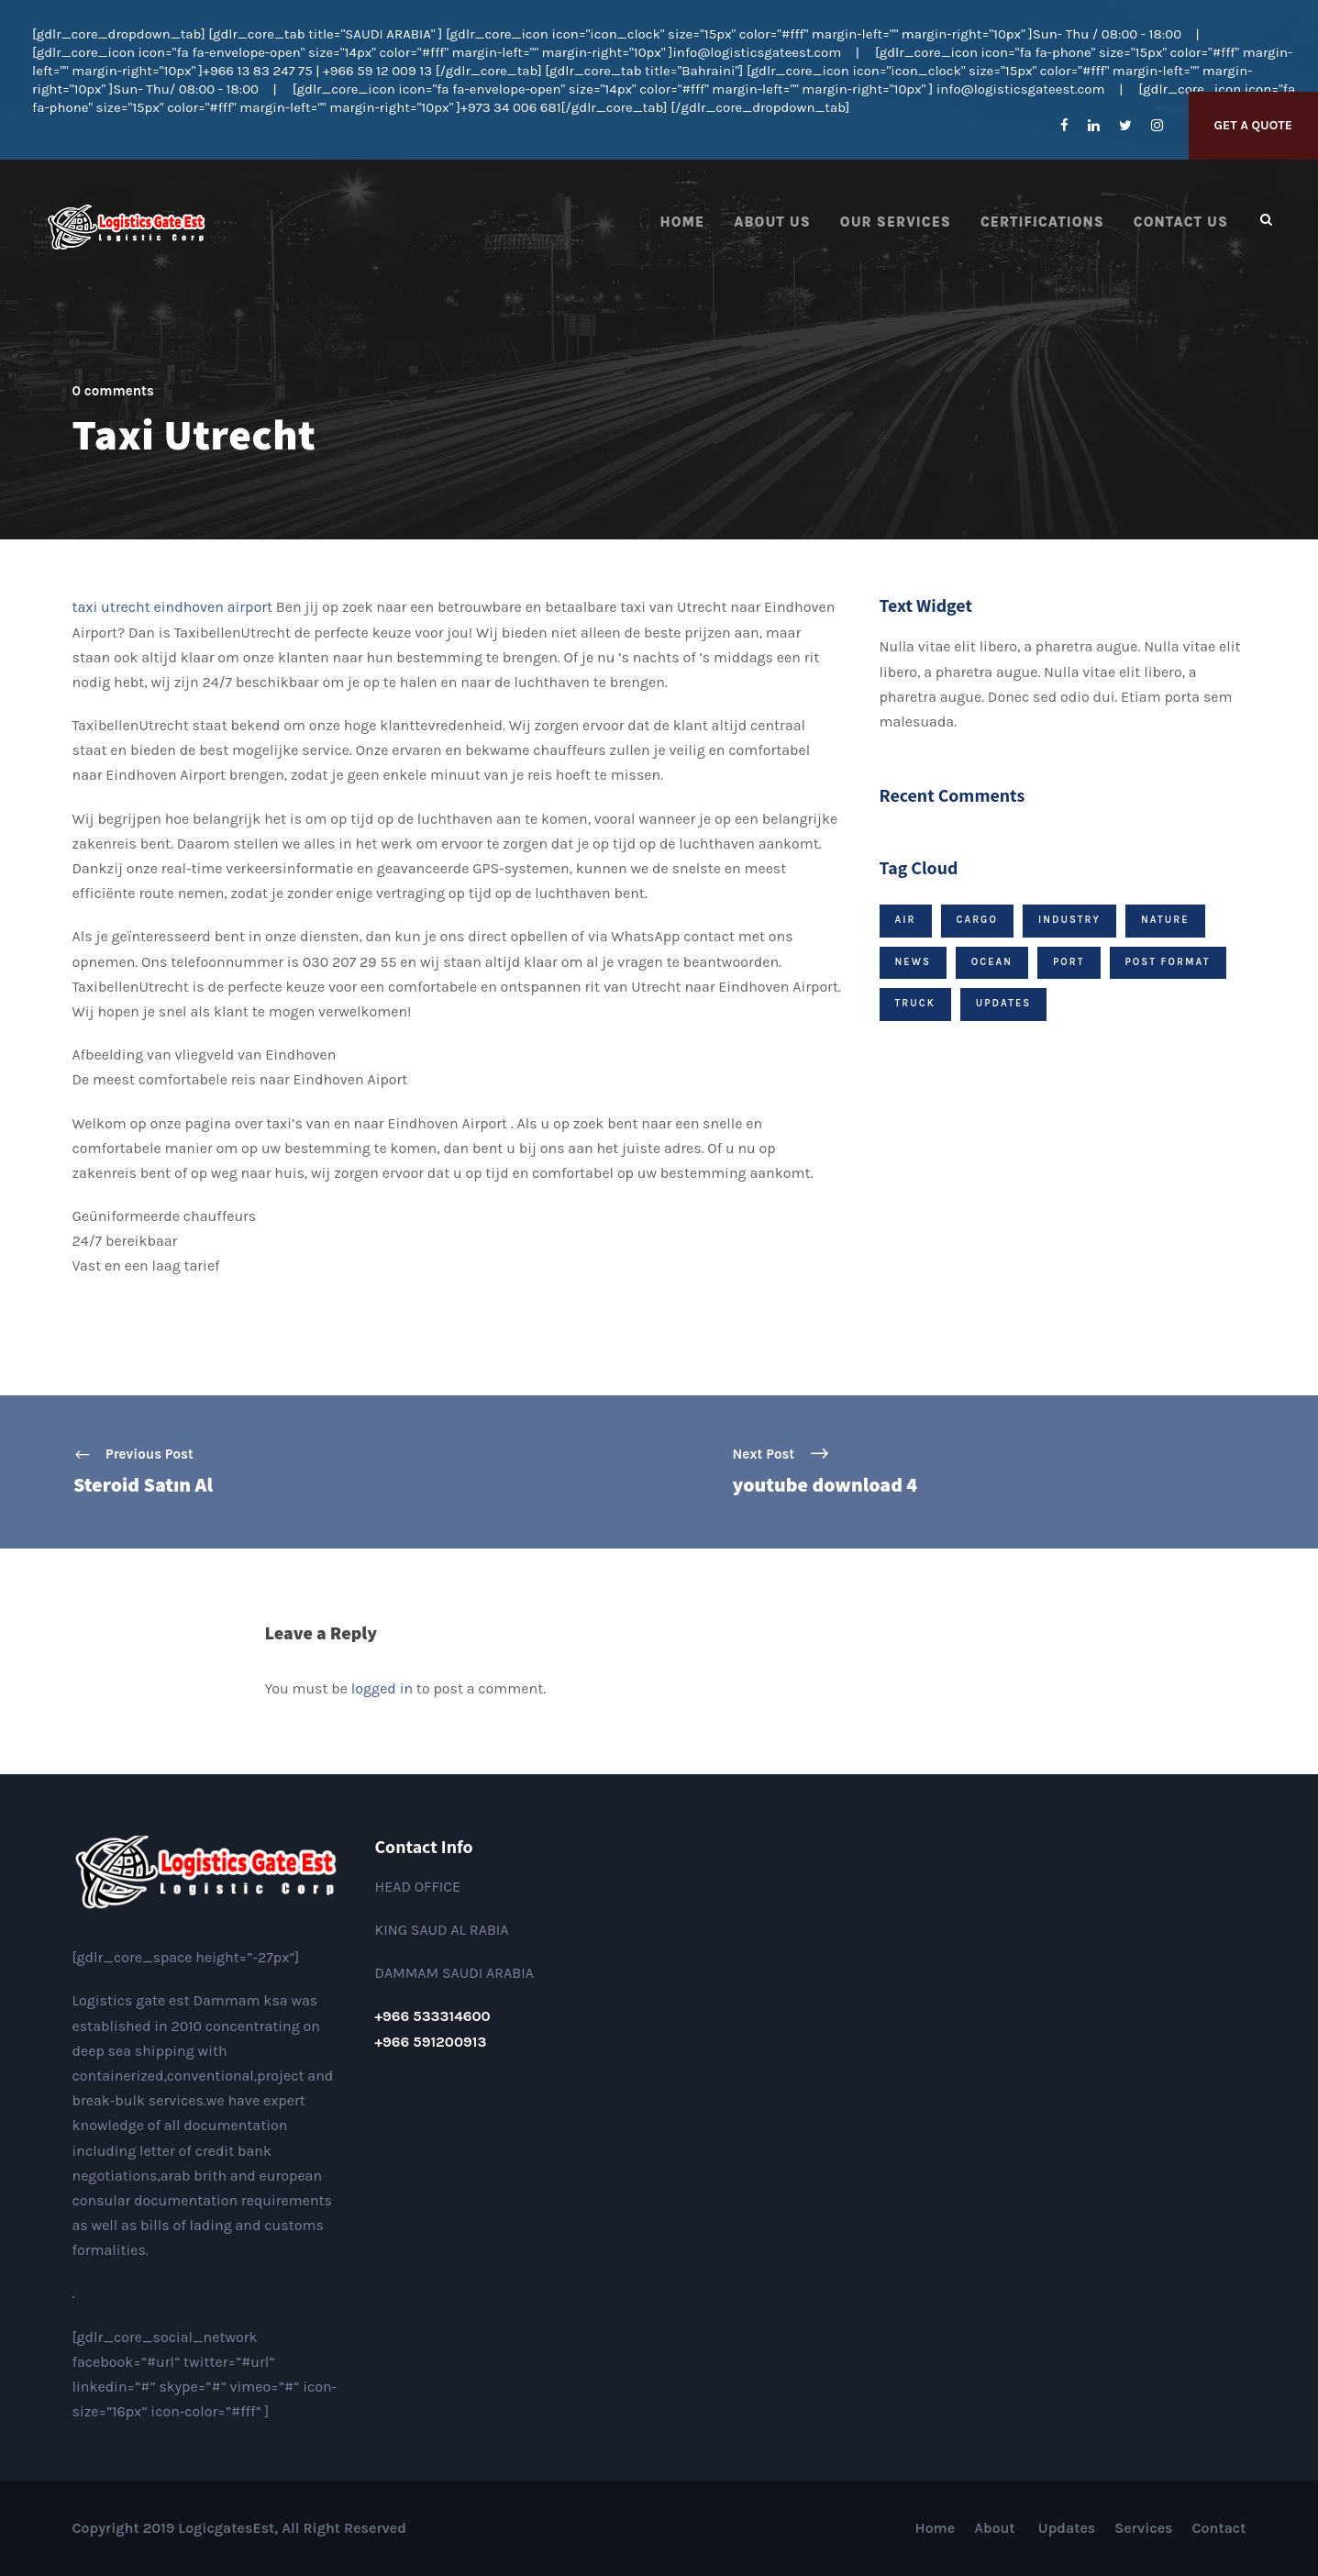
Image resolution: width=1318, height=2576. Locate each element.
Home (682, 222)
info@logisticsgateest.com (756, 52)
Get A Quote (1253, 125)
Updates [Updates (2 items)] (1004, 1003)
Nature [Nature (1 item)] (1165, 920)
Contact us (1181, 222)
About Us (772, 222)
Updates (1067, 2528)
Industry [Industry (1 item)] (1069, 920)
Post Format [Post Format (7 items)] (1168, 962)
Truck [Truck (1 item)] (915, 1003)
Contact (1219, 2528)
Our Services (895, 222)
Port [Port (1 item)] (1068, 962)
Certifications (1042, 222)
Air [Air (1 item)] (905, 920)
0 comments (113, 391)
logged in (382, 1688)
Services (1143, 2528)
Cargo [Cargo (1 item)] (977, 920)
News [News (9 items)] (913, 962)
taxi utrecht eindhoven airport (172, 607)
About (996, 2528)
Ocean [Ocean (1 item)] (992, 962)
